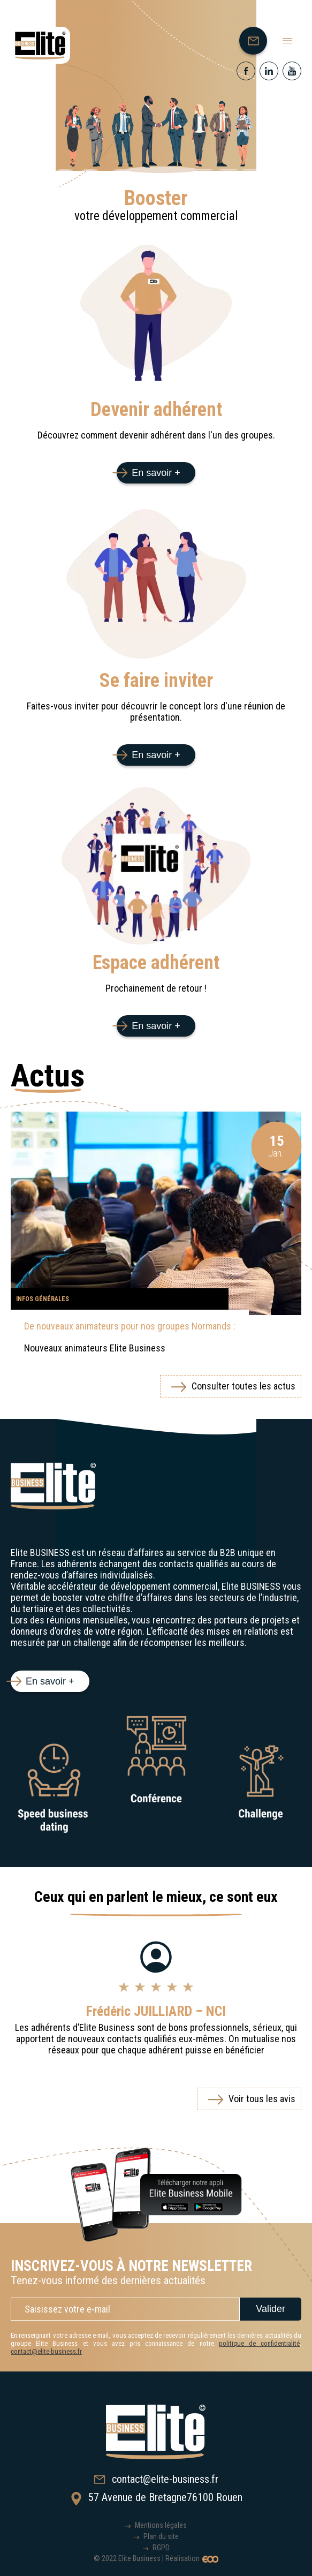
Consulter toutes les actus (243, 1386)
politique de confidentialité (259, 2343)
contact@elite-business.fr (46, 2351)
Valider (270, 2308)
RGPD (161, 2547)
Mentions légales (161, 2525)
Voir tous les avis (262, 2098)
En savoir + (156, 472)
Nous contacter (257, 43)
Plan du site (161, 2536)
